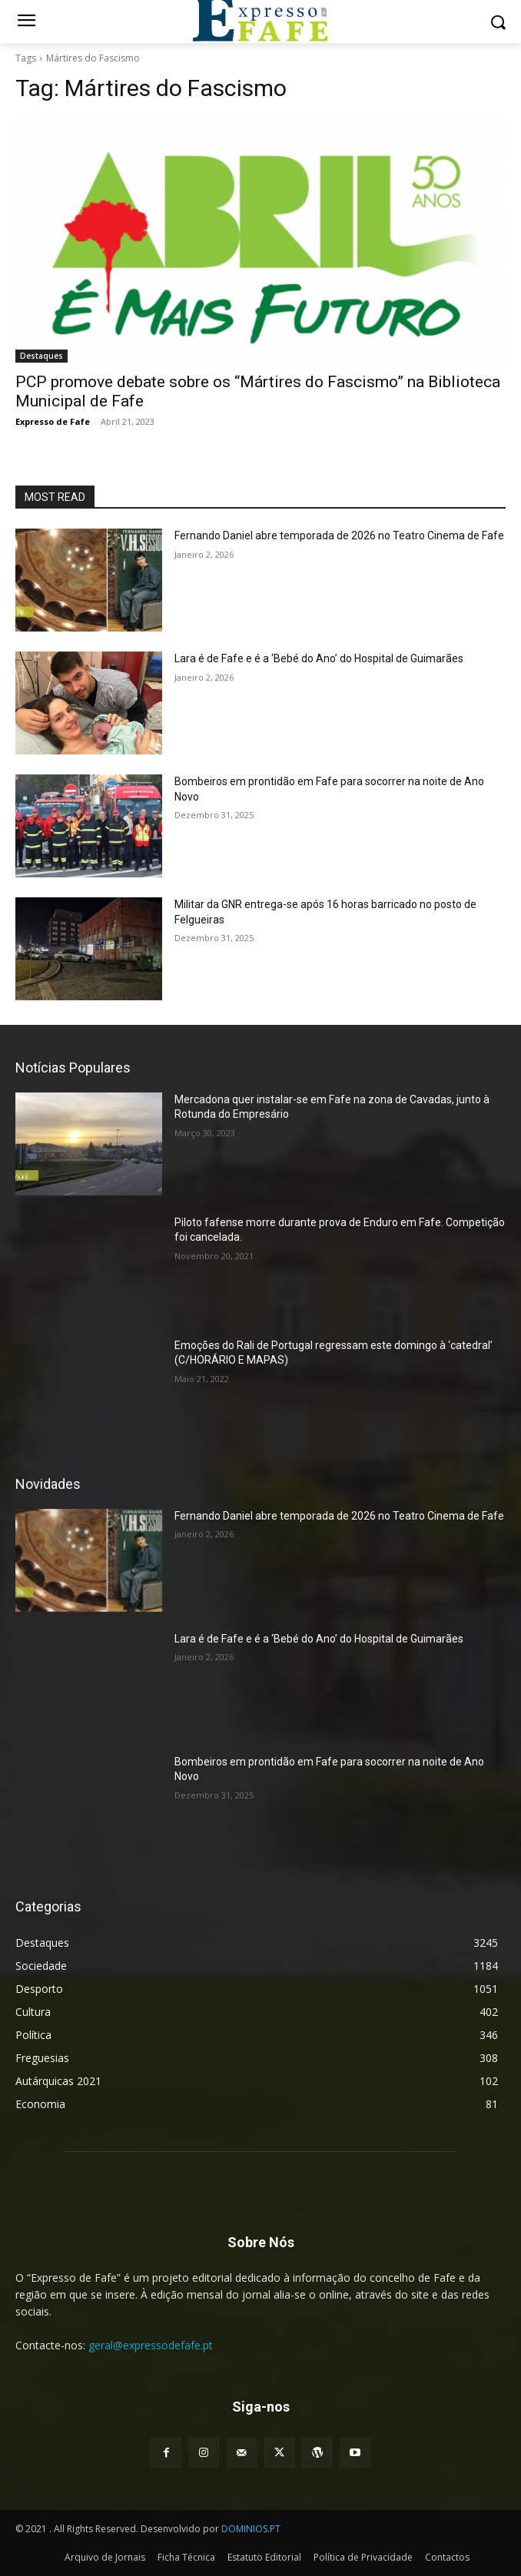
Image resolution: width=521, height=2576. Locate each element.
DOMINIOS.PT (250, 2528)
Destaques (41, 355)
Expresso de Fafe (52, 421)
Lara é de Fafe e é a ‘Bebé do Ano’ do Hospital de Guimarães (318, 658)
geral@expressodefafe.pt (150, 2345)
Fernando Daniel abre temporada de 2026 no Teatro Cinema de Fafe (339, 535)
